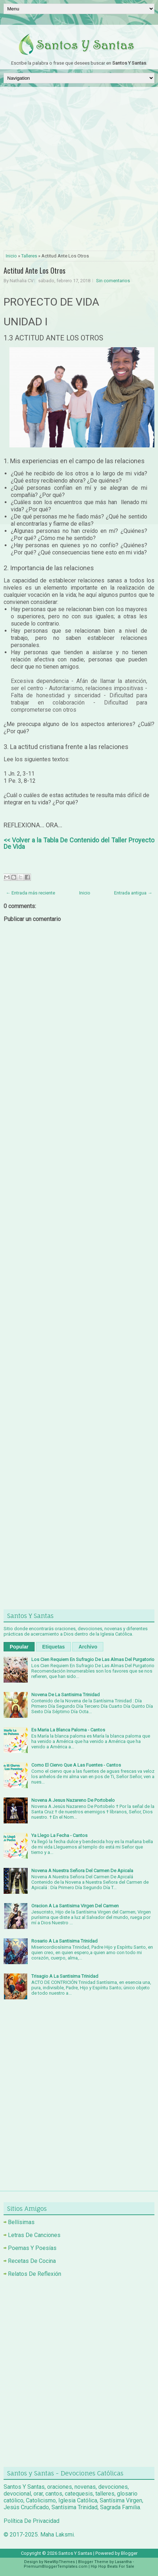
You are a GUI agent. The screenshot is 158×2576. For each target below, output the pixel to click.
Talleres (29, 256)
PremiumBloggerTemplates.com (55, 2566)
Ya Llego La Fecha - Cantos (59, 1835)
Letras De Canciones (34, 2235)
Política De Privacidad (31, 2520)
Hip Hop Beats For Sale (112, 2566)
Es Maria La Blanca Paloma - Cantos (68, 1730)
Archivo (87, 1647)
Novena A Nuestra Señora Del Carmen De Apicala (82, 1870)
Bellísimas (21, 2222)
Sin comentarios (113, 280)
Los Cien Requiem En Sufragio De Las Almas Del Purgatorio (92, 1659)
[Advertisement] (79, 169)
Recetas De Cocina (32, 2261)
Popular (19, 1647)
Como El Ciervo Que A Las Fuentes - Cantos (76, 1765)
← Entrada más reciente (30, 893)
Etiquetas (53, 1647)
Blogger (129, 2553)
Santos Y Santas (75, 2553)
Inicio (11, 256)
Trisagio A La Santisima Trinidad (64, 1976)
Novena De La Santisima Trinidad (65, 1694)
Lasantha (123, 2561)
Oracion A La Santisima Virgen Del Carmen (75, 1905)
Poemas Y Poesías (32, 2248)
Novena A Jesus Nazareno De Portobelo (73, 1800)
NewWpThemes (59, 2561)
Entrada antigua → (133, 893)
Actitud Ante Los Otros (35, 270)
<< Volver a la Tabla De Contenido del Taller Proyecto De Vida (79, 843)
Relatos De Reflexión (34, 2273)
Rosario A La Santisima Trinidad (64, 1941)
